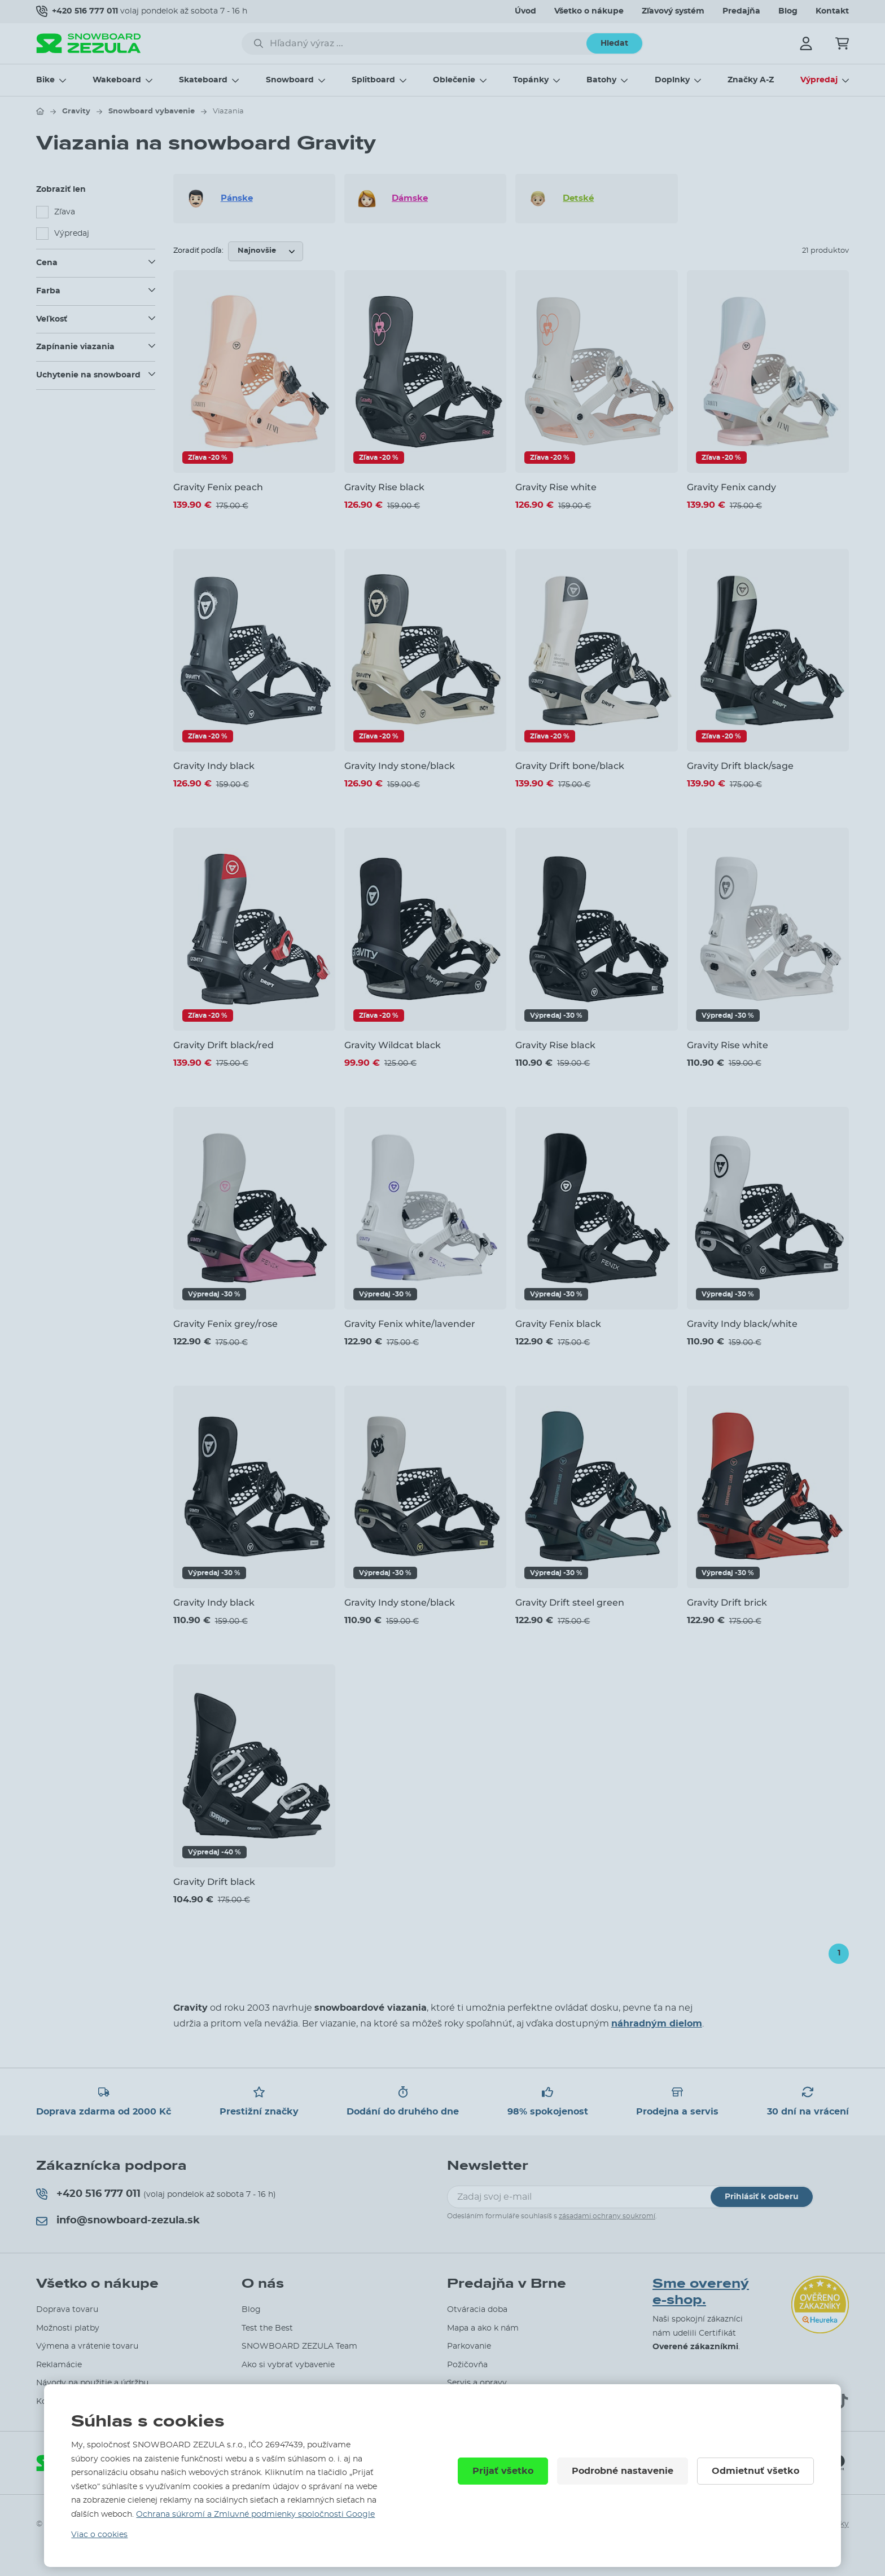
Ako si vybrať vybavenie (288, 2365)
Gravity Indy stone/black (399, 766)
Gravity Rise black (384, 487)
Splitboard (373, 80)
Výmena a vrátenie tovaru (87, 2346)
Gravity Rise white (556, 487)
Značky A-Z (751, 80)
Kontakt (832, 11)
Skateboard (203, 80)
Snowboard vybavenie (151, 111)
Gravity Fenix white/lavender (409, 1323)
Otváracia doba (477, 2310)
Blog (788, 11)
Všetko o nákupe (589, 11)
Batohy (601, 80)
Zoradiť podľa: (198, 250)
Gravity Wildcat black (392, 1045)
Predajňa (741, 11)
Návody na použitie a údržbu (92, 2383)
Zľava (64, 212)
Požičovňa (467, 2365)
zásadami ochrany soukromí (607, 2216)
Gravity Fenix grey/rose (225, 1323)
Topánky (531, 80)
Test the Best (267, 2328)
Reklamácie (59, 2365)
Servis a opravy (477, 2383)
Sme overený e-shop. (700, 2291)
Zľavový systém (673, 11)
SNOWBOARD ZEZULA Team (299, 2346)
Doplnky (672, 80)
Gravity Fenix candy (731, 487)
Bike (45, 80)
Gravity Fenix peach (218, 487)
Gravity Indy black (214, 766)
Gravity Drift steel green (569, 1602)
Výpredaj (819, 80)
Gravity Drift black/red (223, 1045)
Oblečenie (454, 80)
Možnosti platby (67, 2328)
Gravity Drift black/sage (740, 766)
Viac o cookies (99, 2535)
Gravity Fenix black (558, 1323)
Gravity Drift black (214, 1881)
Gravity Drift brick (727, 1602)
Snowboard (290, 80)
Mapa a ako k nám (483, 2328)
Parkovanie (469, 2346)
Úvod (525, 11)
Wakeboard (117, 80)
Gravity (76, 111)
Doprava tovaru (67, 2310)
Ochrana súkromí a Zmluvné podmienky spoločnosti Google (255, 2514)
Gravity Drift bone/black (569, 766)
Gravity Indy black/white (742, 1323)
